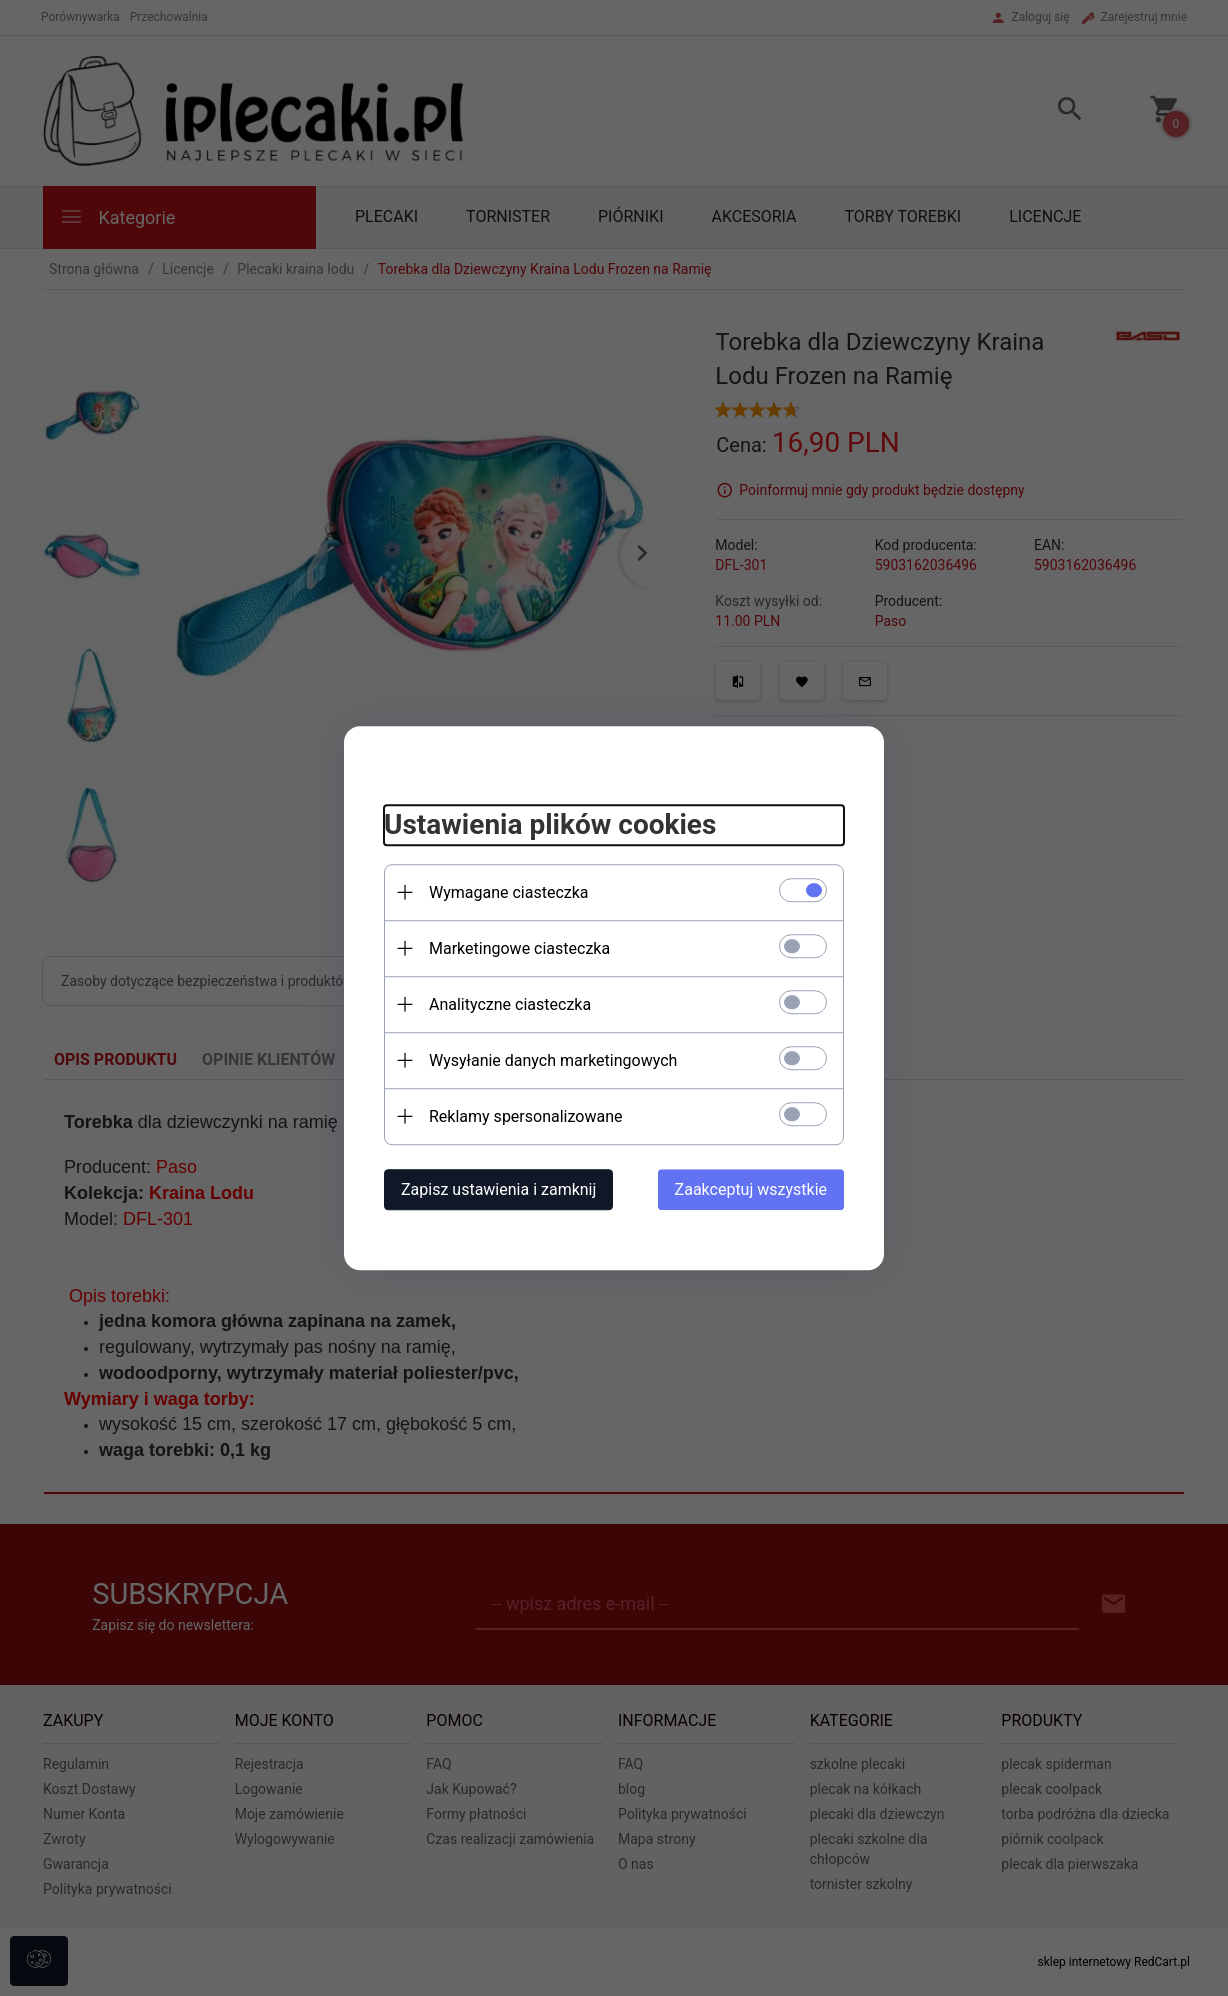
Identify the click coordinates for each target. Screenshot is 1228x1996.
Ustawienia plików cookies (550, 824)
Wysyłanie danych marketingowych (553, 1060)
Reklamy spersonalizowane (525, 1116)
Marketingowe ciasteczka (519, 948)
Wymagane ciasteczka (509, 892)
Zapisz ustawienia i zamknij (498, 1189)
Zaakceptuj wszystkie (751, 1189)
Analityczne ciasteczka (510, 1004)
